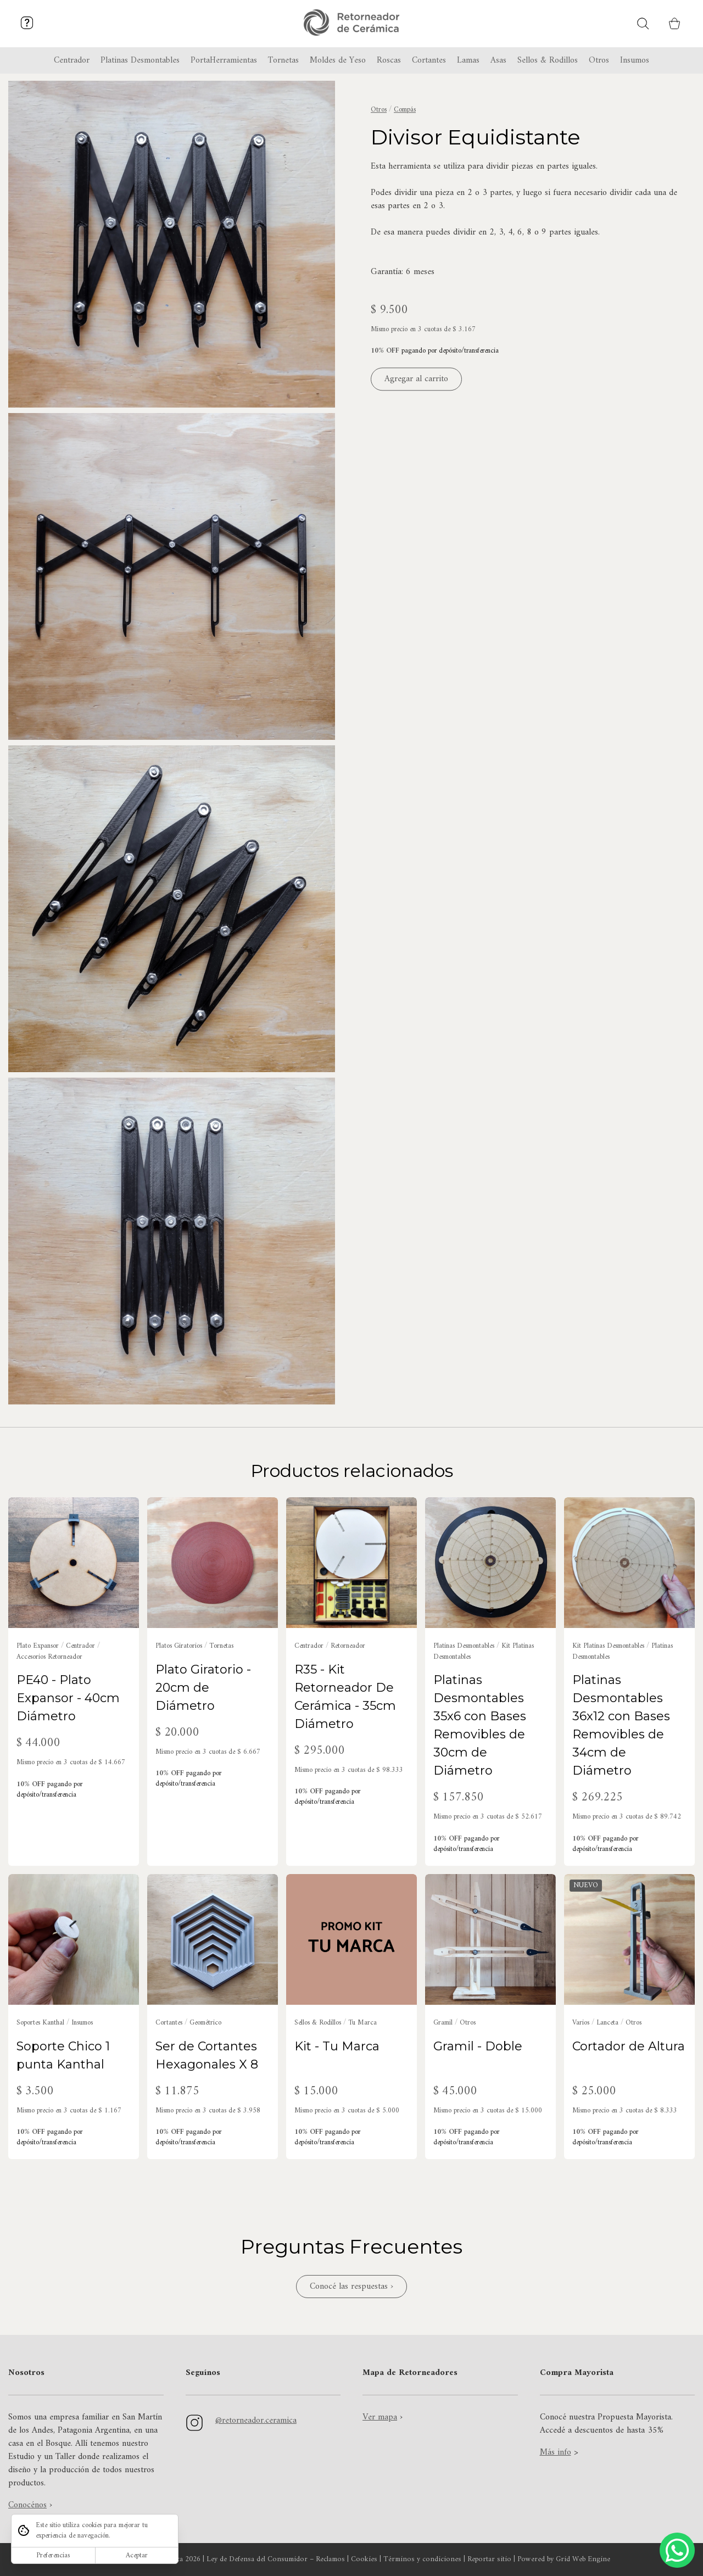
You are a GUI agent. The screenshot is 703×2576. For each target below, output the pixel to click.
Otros (379, 110)
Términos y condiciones (422, 2559)
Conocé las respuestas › (351, 2286)
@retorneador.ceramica (256, 2420)
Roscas (389, 60)
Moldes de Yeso (338, 60)
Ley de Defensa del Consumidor (257, 2559)
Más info (555, 2452)
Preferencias (53, 2555)
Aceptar (137, 2555)
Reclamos (330, 2559)
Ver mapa (379, 2417)
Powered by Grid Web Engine (563, 2559)
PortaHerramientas (224, 60)
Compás (405, 110)
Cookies (364, 2559)
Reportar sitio (489, 2559)
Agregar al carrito (416, 379)
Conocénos (27, 2505)
